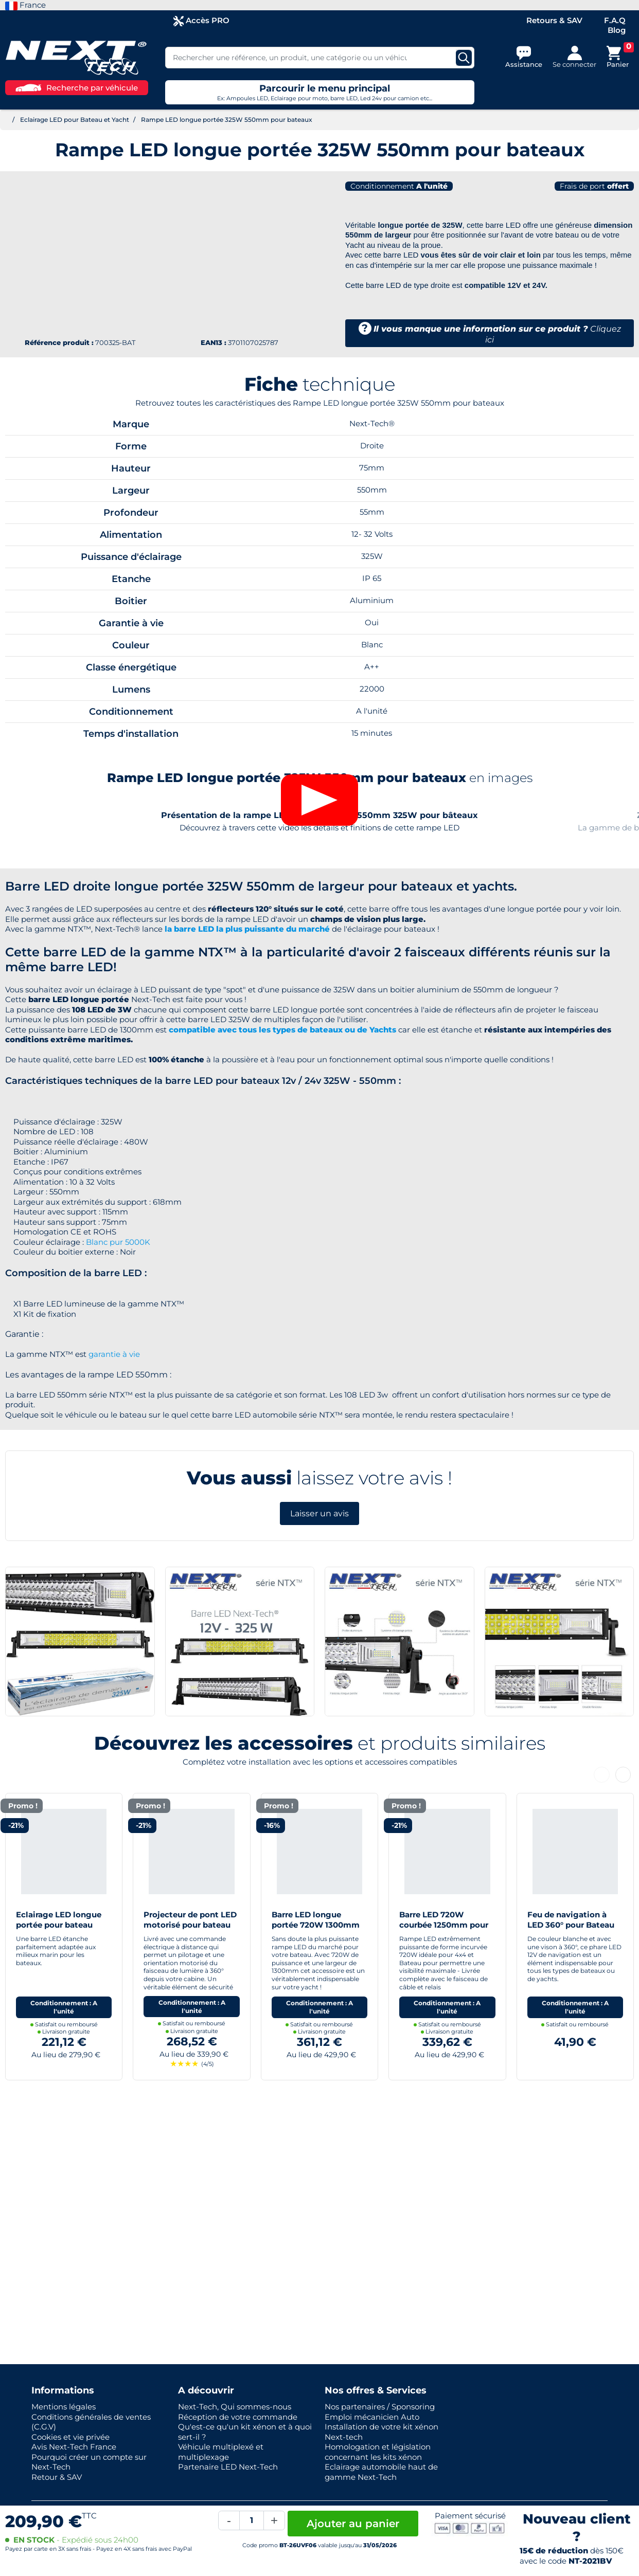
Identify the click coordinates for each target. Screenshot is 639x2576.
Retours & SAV (554, 20)
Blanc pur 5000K (118, 1401)
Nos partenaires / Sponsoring (380, 2406)
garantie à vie (114, 1513)
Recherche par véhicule (76, 88)
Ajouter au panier (353, 2523)
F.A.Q (615, 20)
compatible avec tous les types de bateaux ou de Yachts (282, 1188)
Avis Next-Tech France (73, 2447)
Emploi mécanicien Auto (372, 2417)
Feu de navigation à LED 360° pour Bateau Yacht (570, 2083)
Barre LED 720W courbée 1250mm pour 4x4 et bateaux (443, 2083)
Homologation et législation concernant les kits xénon (378, 2452)
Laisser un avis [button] (319, 1672)
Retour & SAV (56, 2477)
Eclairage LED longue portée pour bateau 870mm (58, 2083)
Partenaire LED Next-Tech (228, 2467)
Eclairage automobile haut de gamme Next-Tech (381, 2472)
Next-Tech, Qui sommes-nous (234, 2406)
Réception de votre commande (237, 2417)
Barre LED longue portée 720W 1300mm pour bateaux (316, 2083)
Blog (617, 30)
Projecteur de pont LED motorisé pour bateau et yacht (190, 2083)
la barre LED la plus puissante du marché (247, 1088)
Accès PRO (201, 20)
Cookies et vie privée (70, 2437)
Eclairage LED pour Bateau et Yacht (74, 119)
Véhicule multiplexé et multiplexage (220, 2452)
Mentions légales (63, 2406)
